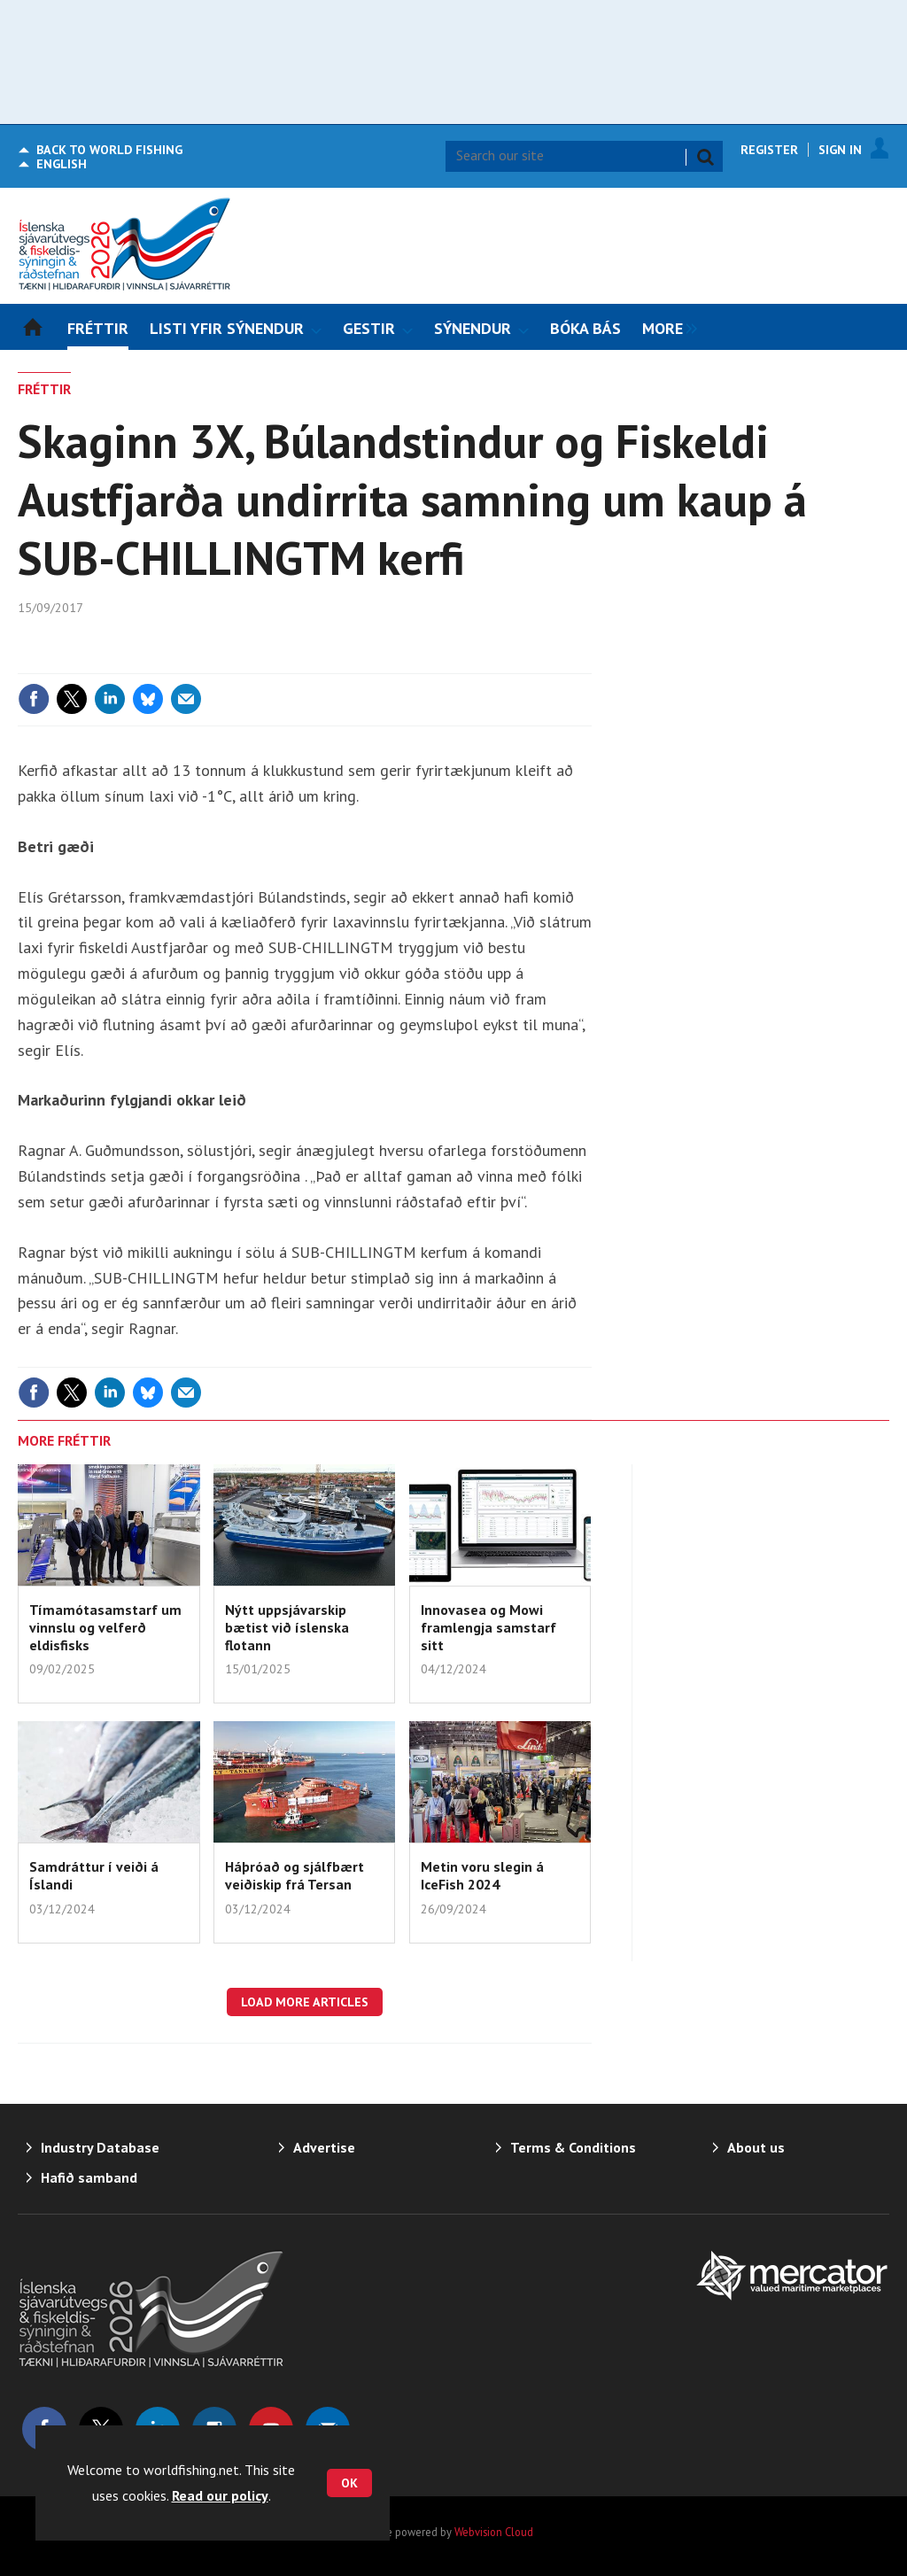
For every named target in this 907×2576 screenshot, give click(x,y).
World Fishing (109, 150)
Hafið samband (89, 2177)
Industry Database (100, 2147)
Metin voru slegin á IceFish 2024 (482, 1875)
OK (349, 2483)
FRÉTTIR (44, 389)
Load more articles (304, 2002)
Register (769, 150)
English (61, 164)
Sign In (840, 150)
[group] (665, 327)
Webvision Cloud (493, 2532)
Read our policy (220, 2495)
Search (705, 157)
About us (756, 2147)
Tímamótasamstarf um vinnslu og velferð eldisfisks (105, 1628)
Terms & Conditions (573, 2147)
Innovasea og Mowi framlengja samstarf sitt (488, 1628)
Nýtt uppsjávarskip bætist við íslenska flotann (287, 1628)
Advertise (324, 2147)
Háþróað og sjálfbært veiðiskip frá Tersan (294, 1875)
